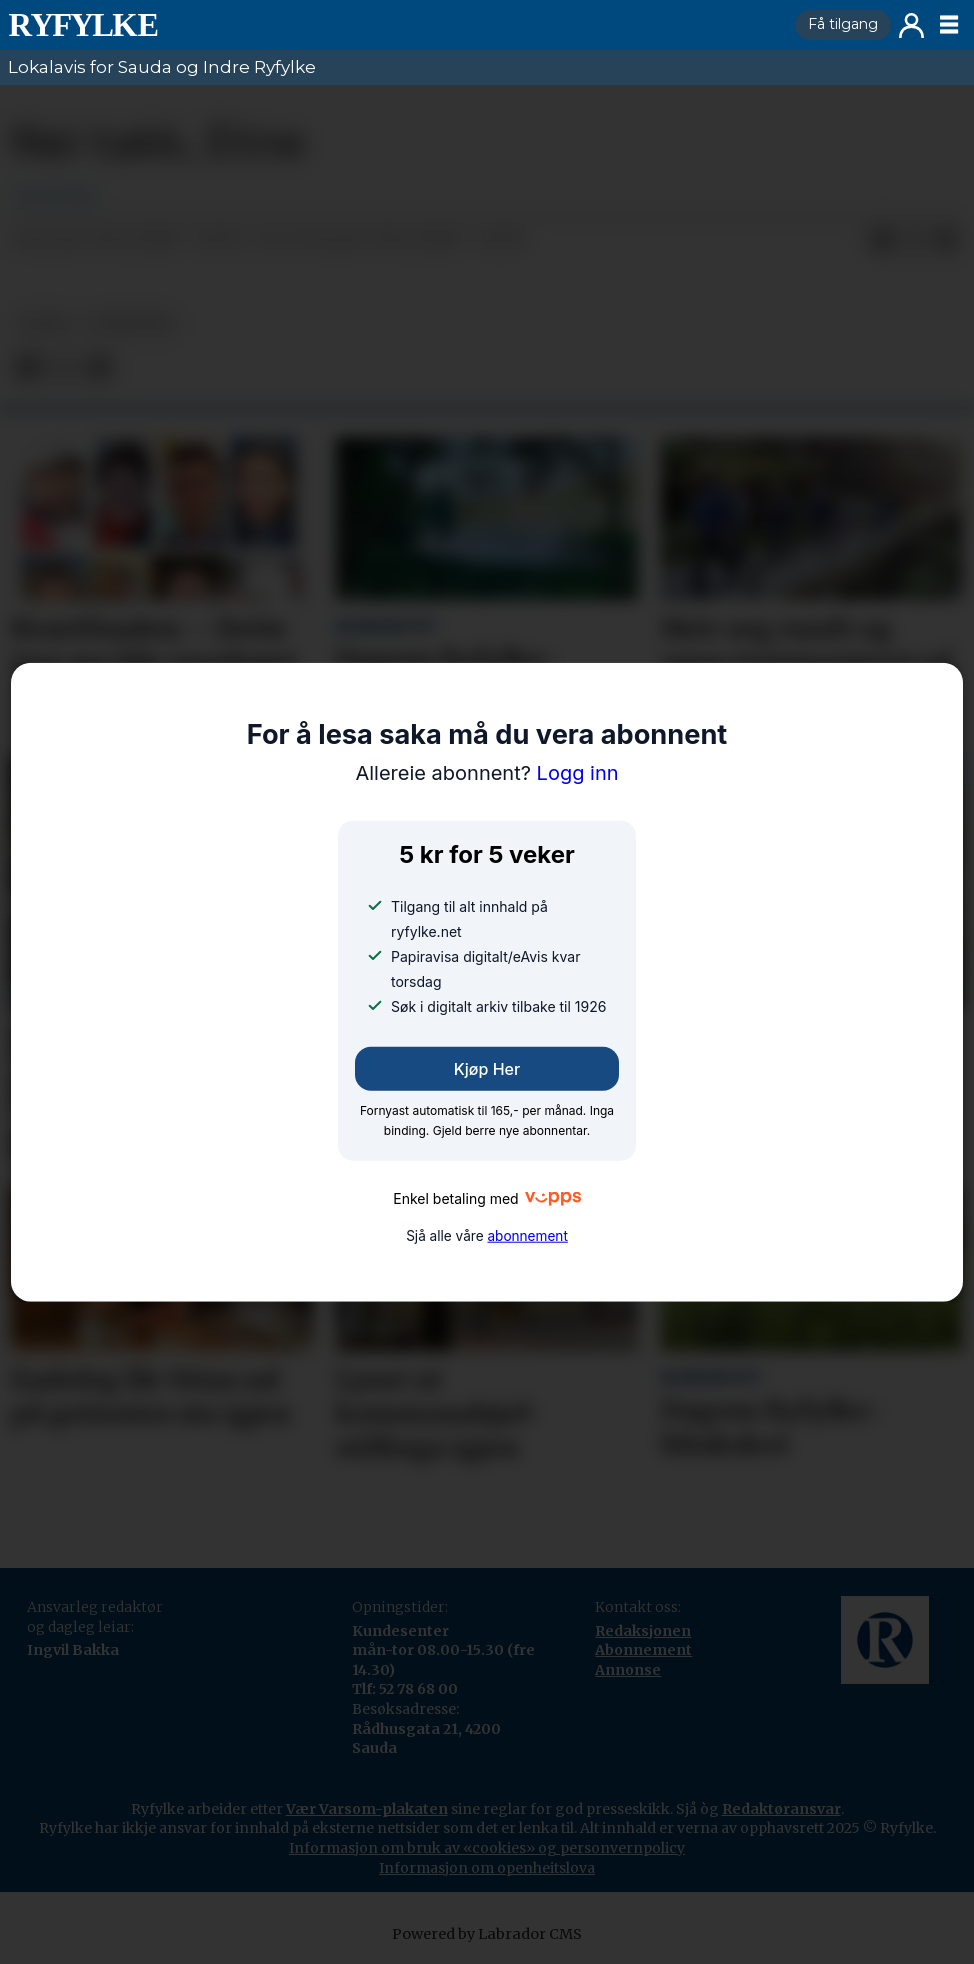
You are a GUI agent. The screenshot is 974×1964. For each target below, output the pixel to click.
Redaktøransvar (781, 1809)
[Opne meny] (949, 25)
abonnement (527, 1235)
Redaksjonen (643, 1631)
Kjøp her (487, 1069)
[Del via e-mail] (946, 240)
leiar (45, 323)
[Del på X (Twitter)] (914, 240)
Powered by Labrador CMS (487, 1934)
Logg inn (911, 25)
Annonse (628, 1670)
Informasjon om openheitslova (487, 1868)
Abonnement (643, 1650)
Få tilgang (843, 24)
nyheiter (131, 323)
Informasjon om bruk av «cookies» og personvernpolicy (487, 1848)
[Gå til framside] (393, 25)
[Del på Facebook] (882, 240)
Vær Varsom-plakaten (367, 1809)
